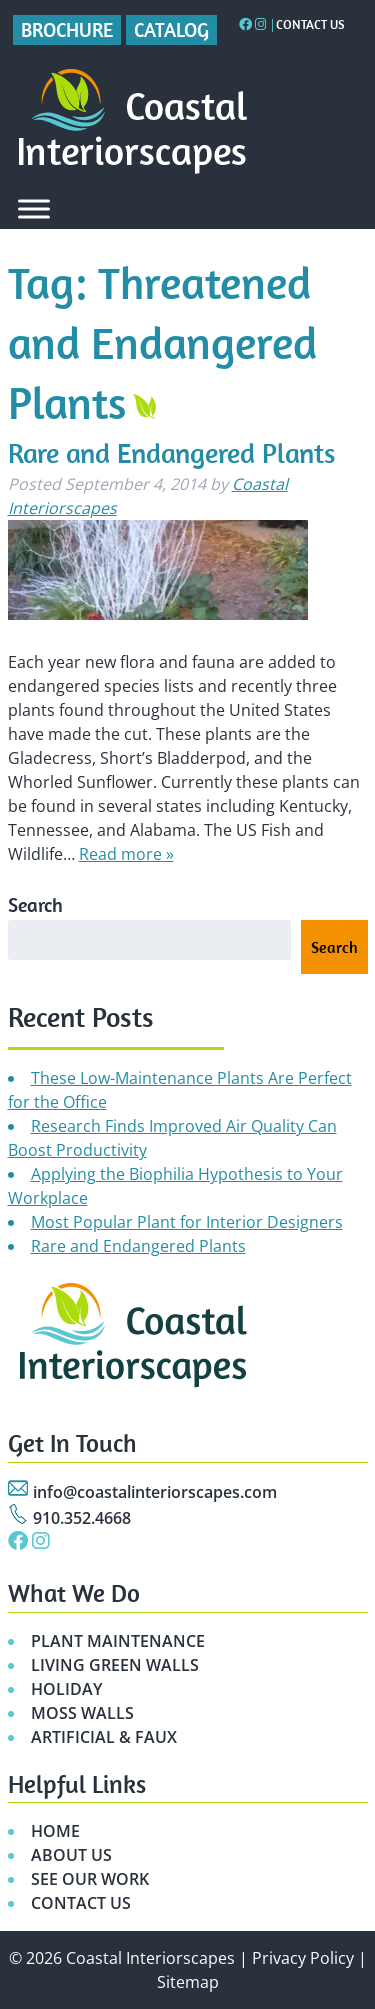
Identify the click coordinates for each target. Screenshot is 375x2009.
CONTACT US (81, 1903)
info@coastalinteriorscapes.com (155, 1492)
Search (35, 904)
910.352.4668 (82, 1518)
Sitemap (188, 1982)
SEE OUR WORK (90, 1879)
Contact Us (310, 24)
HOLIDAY (66, 1689)
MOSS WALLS (82, 1713)
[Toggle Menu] (34, 208)
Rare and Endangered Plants (172, 452)
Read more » (126, 854)
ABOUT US (71, 1855)
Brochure (67, 29)
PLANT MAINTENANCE (118, 1641)
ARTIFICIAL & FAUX (104, 1737)
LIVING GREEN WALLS (115, 1665)
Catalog (171, 29)
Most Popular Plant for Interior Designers (187, 1222)
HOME (55, 1831)
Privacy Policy (303, 1958)
